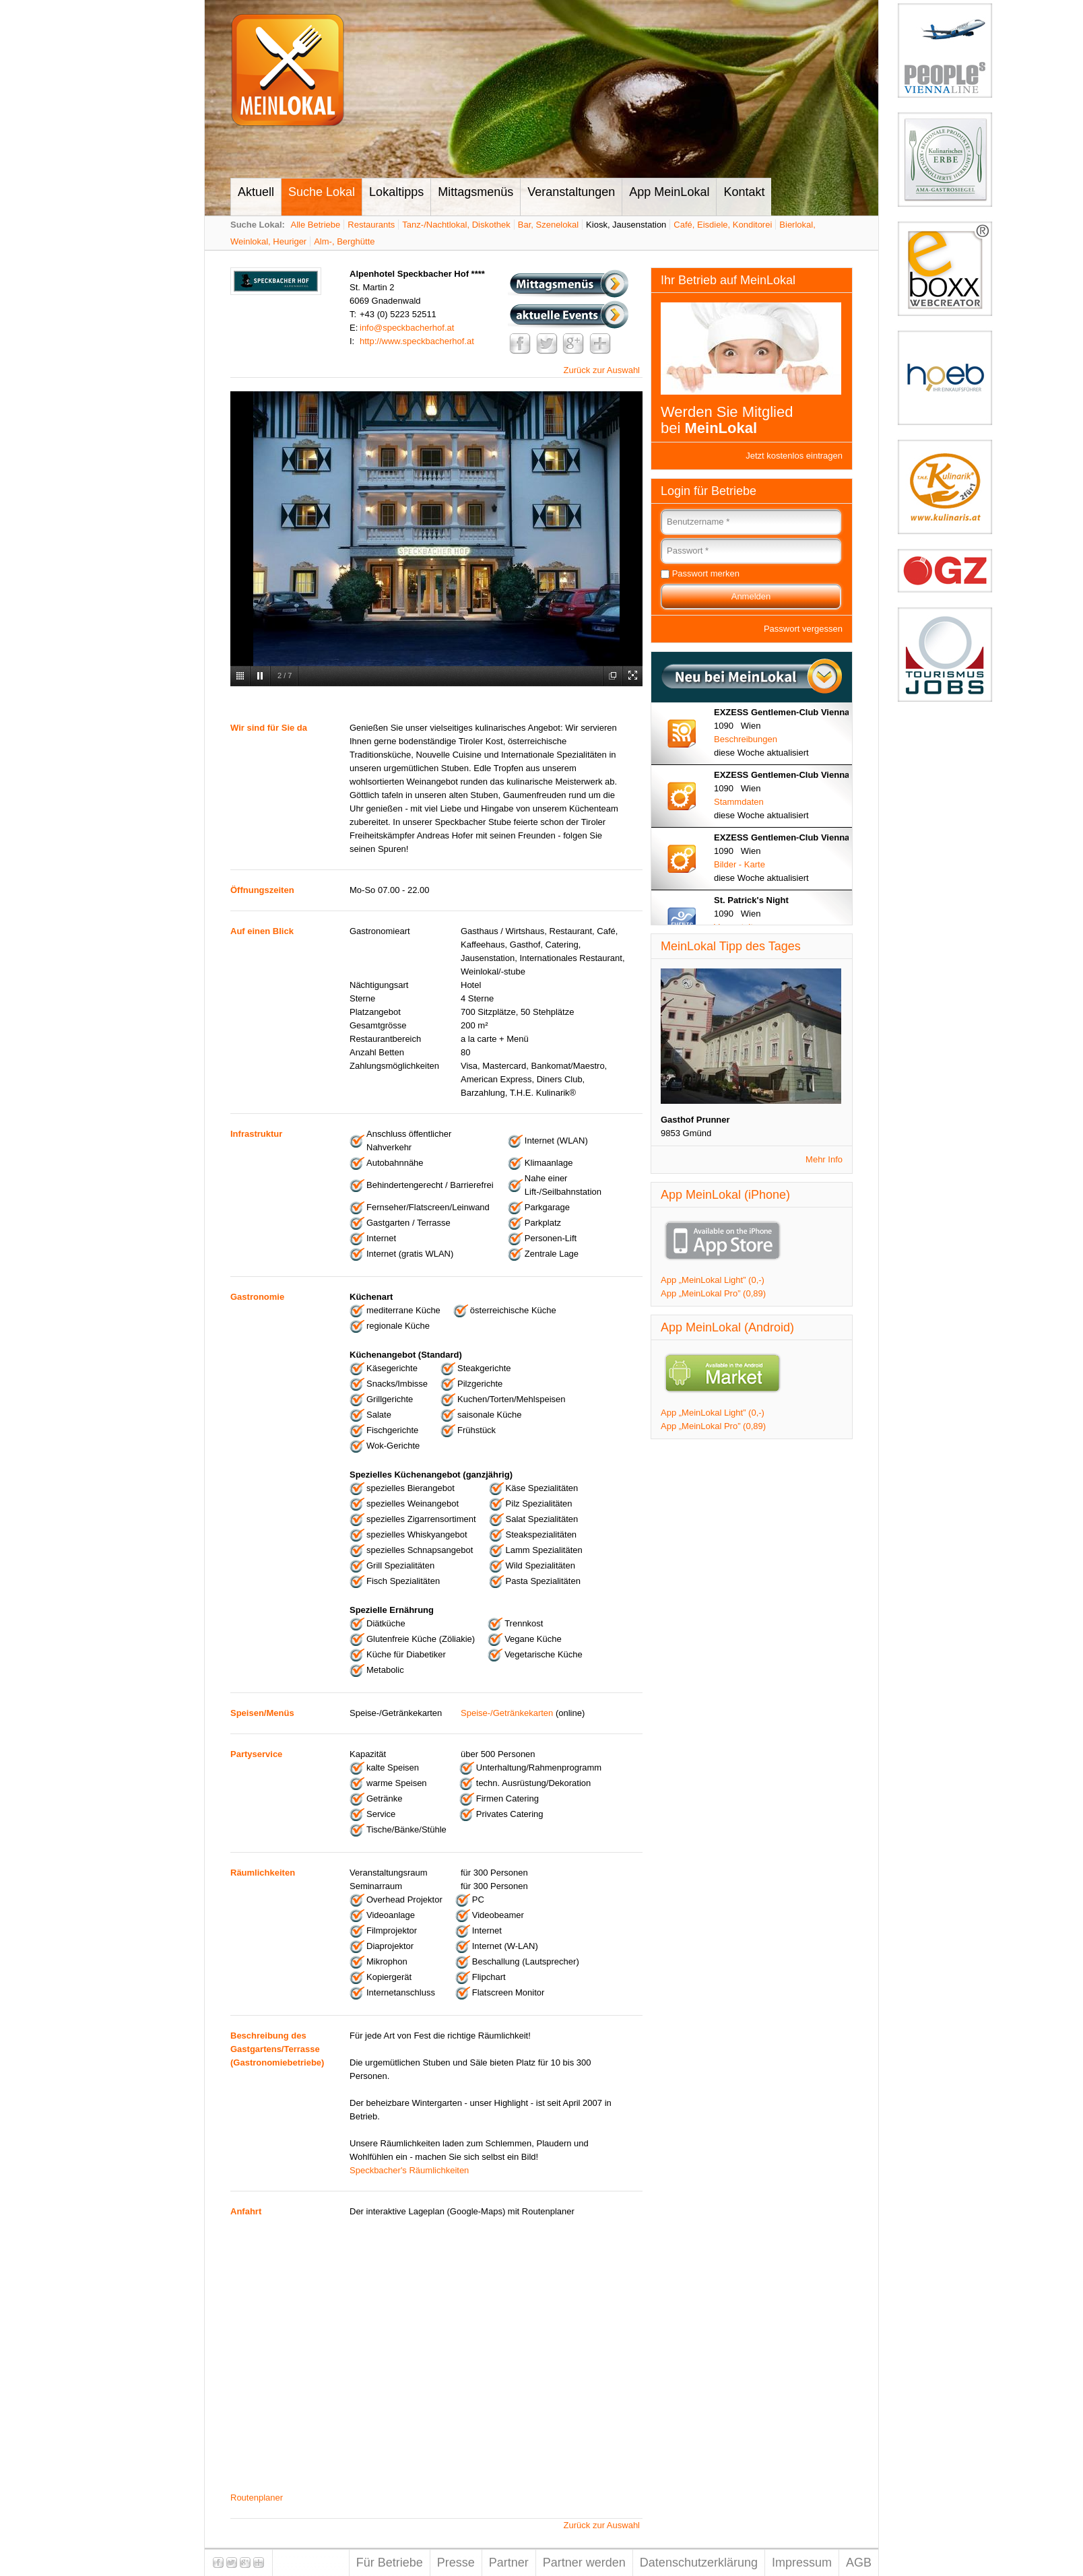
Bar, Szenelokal (548, 225)
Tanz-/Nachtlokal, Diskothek (456, 225)
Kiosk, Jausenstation (626, 225)
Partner (509, 2562)
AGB (859, 2562)
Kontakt (743, 192)
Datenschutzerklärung (699, 2562)
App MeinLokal (669, 192)
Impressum (802, 2562)
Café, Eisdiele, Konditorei (723, 225)
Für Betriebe (389, 2562)
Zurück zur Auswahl (602, 370)
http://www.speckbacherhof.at (417, 341)
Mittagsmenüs (475, 192)
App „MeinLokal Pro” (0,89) (713, 1293)
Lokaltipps (396, 192)
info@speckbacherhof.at (407, 328)
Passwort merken (706, 573)
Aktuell (256, 192)
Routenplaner (256, 2497)
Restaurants (371, 225)
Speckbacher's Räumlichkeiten (409, 2170)
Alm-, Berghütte (344, 241)
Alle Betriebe (316, 225)
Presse (456, 2562)
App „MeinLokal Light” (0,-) (712, 1280)
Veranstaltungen (571, 192)
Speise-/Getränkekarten (507, 1713)
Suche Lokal (321, 192)
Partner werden (584, 2562)
